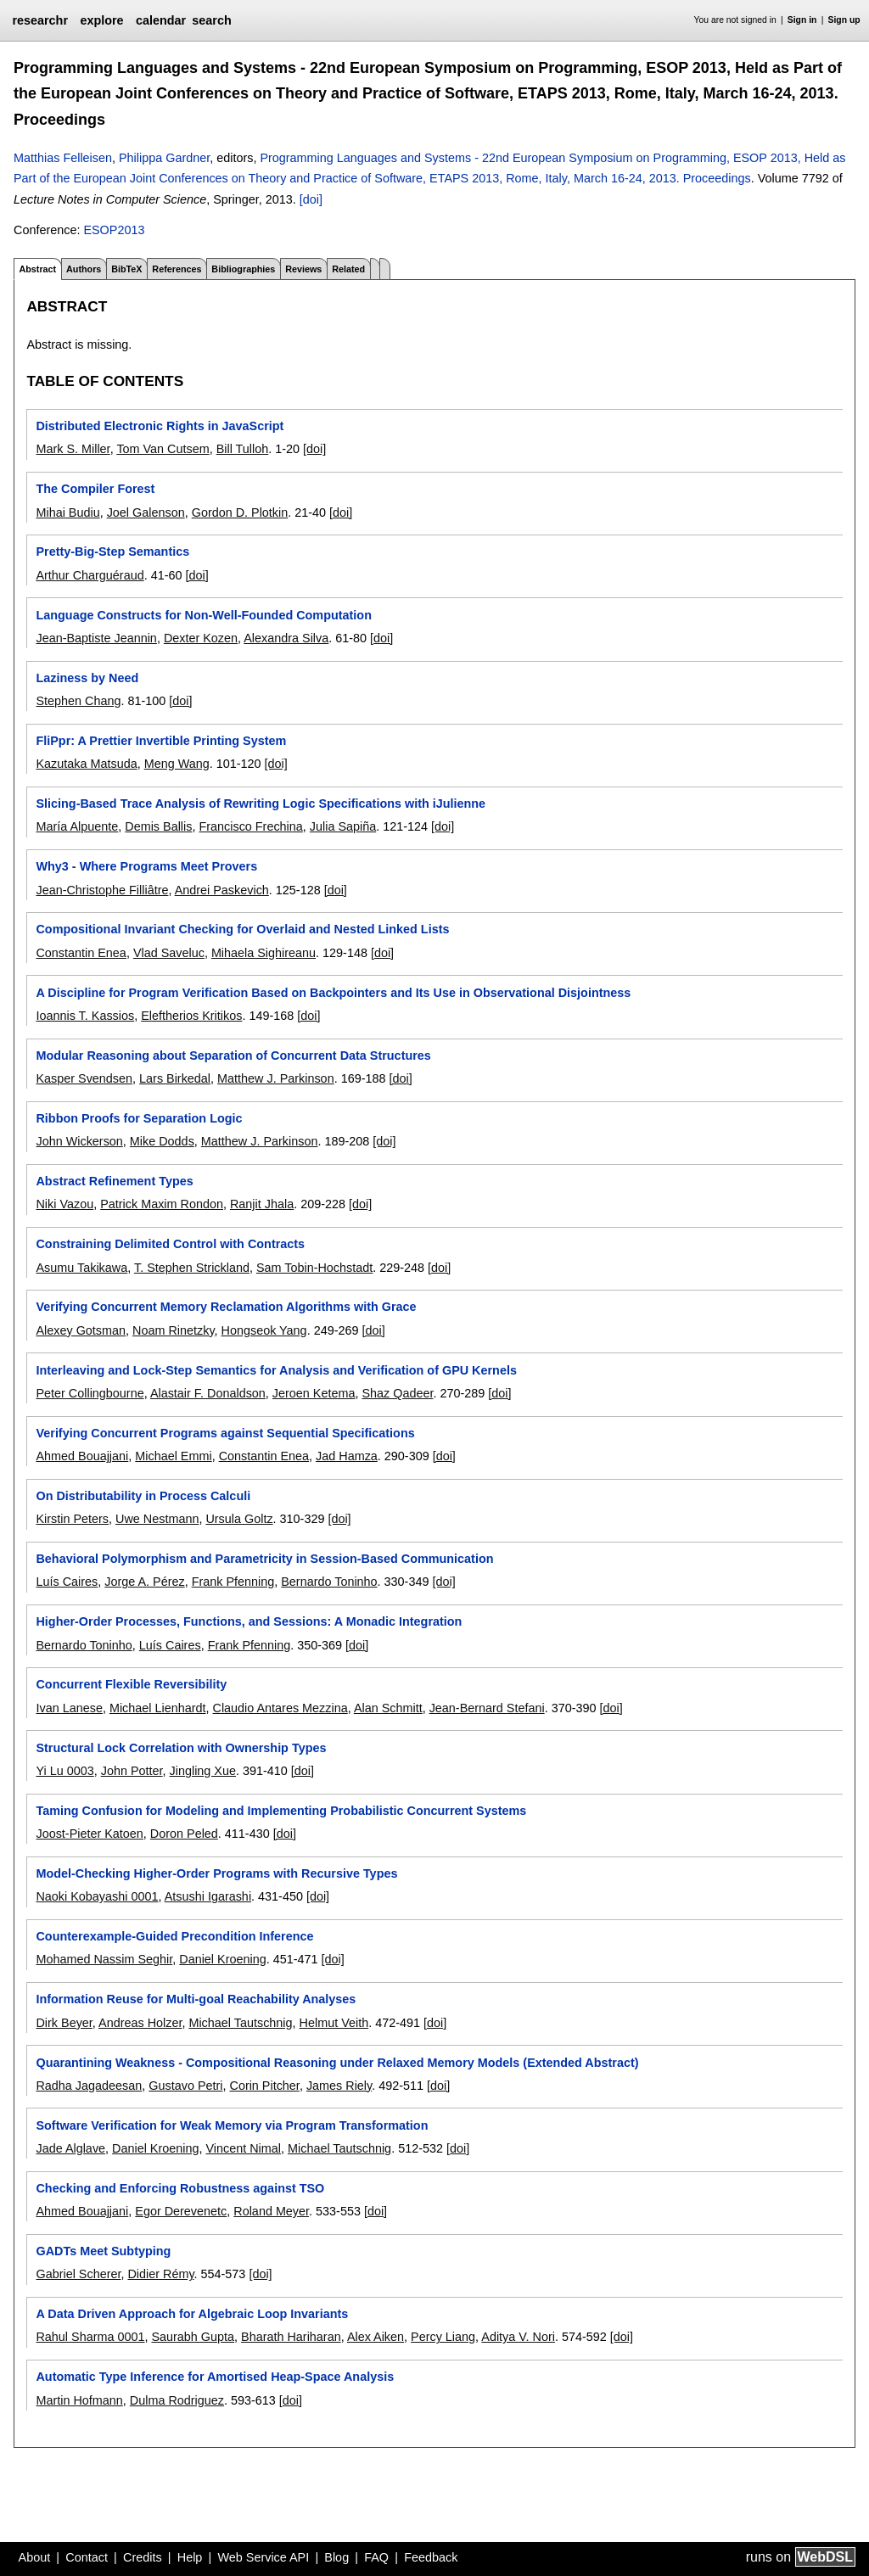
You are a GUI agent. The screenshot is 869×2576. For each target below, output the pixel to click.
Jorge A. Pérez (144, 1581)
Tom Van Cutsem (162, 449)
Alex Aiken (375, 2337)
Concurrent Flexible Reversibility (131, 1684)
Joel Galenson (146, 512)
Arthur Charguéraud (89, 575)
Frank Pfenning (233, 1581)
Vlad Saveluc (169, 953)
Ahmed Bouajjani (82, 1456)
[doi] (311, 199)
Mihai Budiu (67, 512)
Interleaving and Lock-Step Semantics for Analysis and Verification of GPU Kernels (276, 1370)
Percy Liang (443, 2337)
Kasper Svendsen (84, 1078)
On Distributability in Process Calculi (143, 1496)
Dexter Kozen (201, 638)
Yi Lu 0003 (64, 1771)
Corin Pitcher (264, 2085)
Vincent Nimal (243, 2148)
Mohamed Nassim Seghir (104, 1959)
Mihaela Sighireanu (263, 953)
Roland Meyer (271, 2211)
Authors (83, 269)
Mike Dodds (162, 1141)
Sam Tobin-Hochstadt (314, 1267)
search (211, 20)
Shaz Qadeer (397, 1393)
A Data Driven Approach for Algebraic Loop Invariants (192, 2314)
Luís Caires (67, 1581)
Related (348, 269)
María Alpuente (77, 826)
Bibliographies (243, 269)
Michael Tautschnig (240, 2023)
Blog (336, 2557)
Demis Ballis (158, 826)
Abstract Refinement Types (114, 1181)
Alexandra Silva (286, 638)
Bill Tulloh (242, 449)
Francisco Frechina (250, 826)
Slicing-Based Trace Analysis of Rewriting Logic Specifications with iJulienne (260, 803)
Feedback (430, 2557)
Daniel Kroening (222, 1959)
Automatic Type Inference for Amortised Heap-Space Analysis (215, 2376)
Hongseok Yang (264, 1330)
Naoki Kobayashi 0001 (97, 1896)
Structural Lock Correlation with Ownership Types (181, 1748)
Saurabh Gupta (192, 2337)
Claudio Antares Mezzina (279, 1708)
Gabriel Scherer (78, 2274)
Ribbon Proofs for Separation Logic (139, 1118)
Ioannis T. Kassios (85, 1015)
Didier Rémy (160, 2274)
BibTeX (126, 269)
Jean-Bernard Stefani (487, 1708)
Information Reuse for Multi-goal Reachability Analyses (196, 1999)
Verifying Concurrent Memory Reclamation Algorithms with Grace (226, 1306)
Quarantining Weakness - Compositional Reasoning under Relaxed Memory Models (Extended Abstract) (337, 2062)
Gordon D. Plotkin (240, 512)
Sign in (802, 20)
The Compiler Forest (95, 489)
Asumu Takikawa (81, 1267)
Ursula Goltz (238, 1519)
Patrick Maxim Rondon (161, 1204)
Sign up (844, 20)
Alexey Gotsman (81, 1330)
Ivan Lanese (69, 1708)
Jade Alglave (70, 2148)
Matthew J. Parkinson (275, 1078)
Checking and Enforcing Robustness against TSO (180, 2188)
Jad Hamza (347, 1456)
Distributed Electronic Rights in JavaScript (159, 426)
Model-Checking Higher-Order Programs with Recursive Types (216, 1873)
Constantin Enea (81, 953)
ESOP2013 (113, 230)
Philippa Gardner (164, 158)
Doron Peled (184, 1833)
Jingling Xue (203, 1771)
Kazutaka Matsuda (86, 763)
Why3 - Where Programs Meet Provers (146, 866)
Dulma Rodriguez (177, 2400)
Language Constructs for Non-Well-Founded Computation (203, 615)
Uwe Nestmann (157, 1519)
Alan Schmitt (388, 1708)
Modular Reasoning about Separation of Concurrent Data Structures (233, 1055)
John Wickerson (79, 1141)
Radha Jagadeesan (89, 2085)
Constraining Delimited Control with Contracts (170, 1244)
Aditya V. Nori (518, 2337)
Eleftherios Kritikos (191, 1015)
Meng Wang (177, 763)
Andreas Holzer (140, 2023)
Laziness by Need (87, 678)
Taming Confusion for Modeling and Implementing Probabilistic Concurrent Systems (281, 1810)
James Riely (339, 2085)
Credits (142, 2557)
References (176, 269)
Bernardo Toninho (329, 1581)
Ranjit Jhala (262, 1204)
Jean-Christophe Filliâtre (102, 890)
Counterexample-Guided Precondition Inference (174, 1936)
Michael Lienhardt (157, 1708)
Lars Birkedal (174, 1078)
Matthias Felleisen (63, 158)
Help (190, 2557)
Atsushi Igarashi (208, 1896)
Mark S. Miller (72, 449)
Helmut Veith (334, 2023)
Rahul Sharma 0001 (90, 2337)
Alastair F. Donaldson (208, 1393)
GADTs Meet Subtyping (103, 2251)
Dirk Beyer (64, 2023)
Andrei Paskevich (222, 890)
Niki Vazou (64, 1204)
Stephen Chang (78, 701)
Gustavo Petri (185, 2085)
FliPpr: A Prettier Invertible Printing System (161, 741)
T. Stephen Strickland (191, 1267)
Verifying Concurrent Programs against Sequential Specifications (225, 1433)
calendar (161, 20)
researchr (40, 20)
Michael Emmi (173, 1456)
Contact (86, 2557)
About (35, 2557)
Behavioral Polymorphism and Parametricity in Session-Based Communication (264, 1558)
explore (101, 20)
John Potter (132, 1771)
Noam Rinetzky (173, 1330)
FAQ (376, 2557)
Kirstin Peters (72, 1519)
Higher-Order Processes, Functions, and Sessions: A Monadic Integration (249, 1621)
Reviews (303, 269)
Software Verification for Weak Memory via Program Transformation (232, 2125)
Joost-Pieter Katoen (89, 1833)
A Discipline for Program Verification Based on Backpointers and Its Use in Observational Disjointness (333, 993)
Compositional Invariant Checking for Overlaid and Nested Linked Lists (242, 929)
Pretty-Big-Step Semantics (112, 551)
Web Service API (263, 2557)
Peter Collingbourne (89, 1393)
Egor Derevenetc (181, 2211)
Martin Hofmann (79, 2400)
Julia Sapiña (343, 826)
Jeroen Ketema (314, 1393)
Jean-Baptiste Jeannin (96, 638)
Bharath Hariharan (291, 2337)
